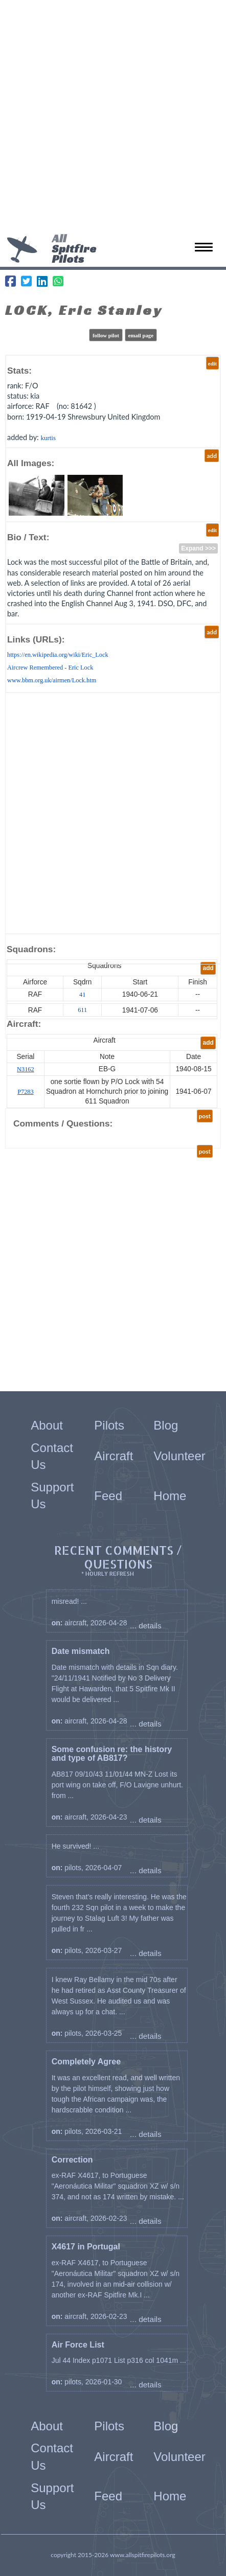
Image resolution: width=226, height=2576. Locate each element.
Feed (108, 1496)
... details (146, 1625)
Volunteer (179, 1456)
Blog (165, 1425)
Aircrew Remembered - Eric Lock (50, 667)
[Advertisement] (113, 118)
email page (140, 335)
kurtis (48, 438)
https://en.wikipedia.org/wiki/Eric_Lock (57, 654)
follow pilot (106, 335)
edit (212, 363)
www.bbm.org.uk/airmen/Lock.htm (51, 680)
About (47, 1425)
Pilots (109, 1425)
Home (169, 1496)
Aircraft (113, 1456)
